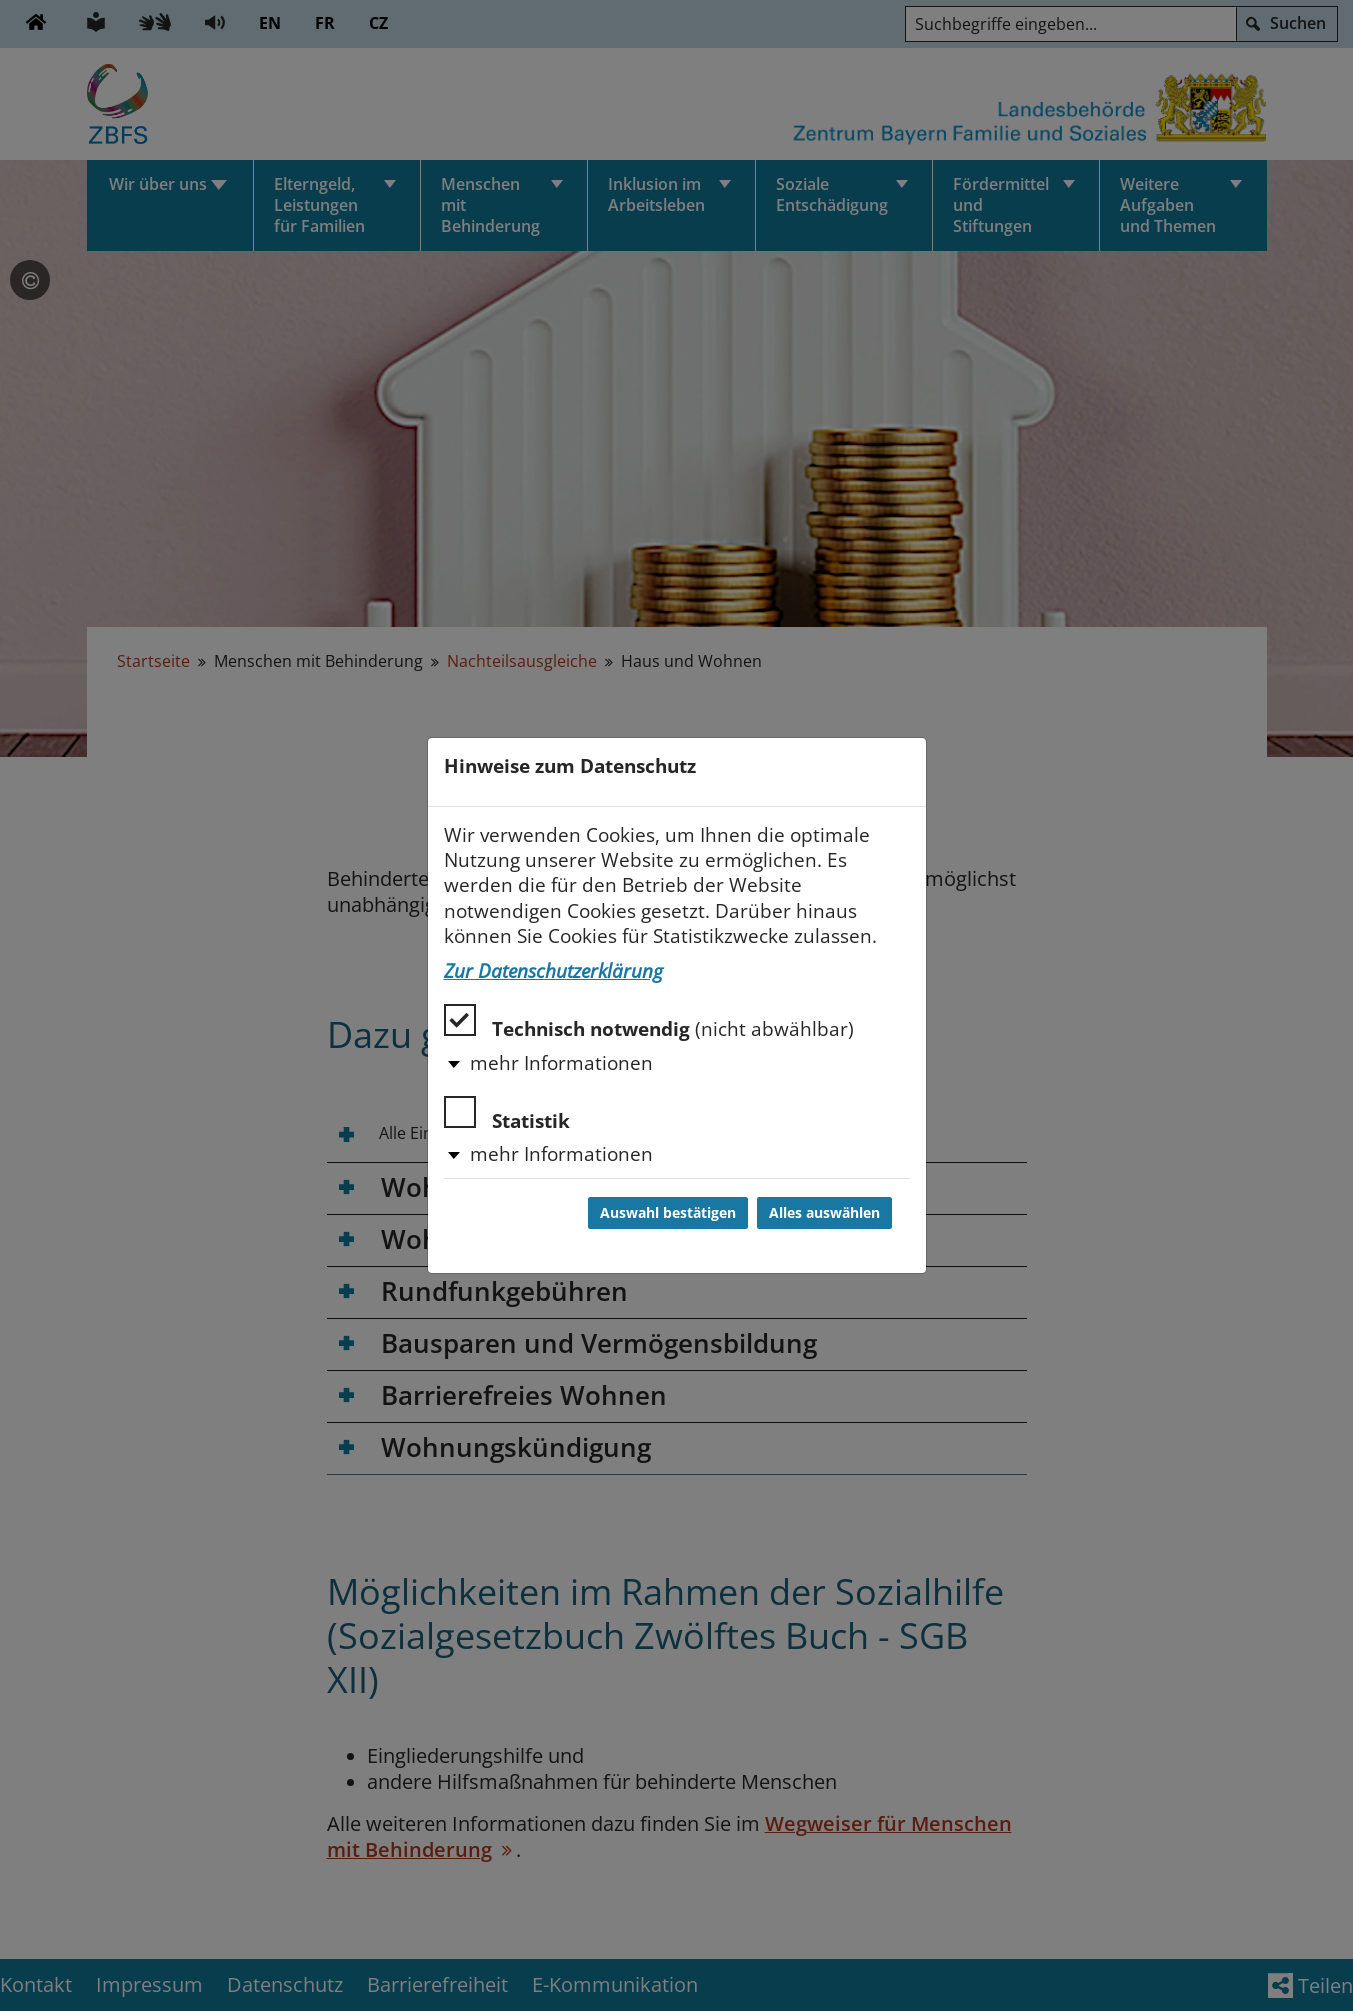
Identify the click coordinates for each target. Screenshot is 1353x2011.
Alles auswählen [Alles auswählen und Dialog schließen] (824, 1213)
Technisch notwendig (649, 1022)
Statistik (507, 1114)
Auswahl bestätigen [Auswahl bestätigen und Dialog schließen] (668, 1213)
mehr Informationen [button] (561, 1063)
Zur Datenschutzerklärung (553, 971)
